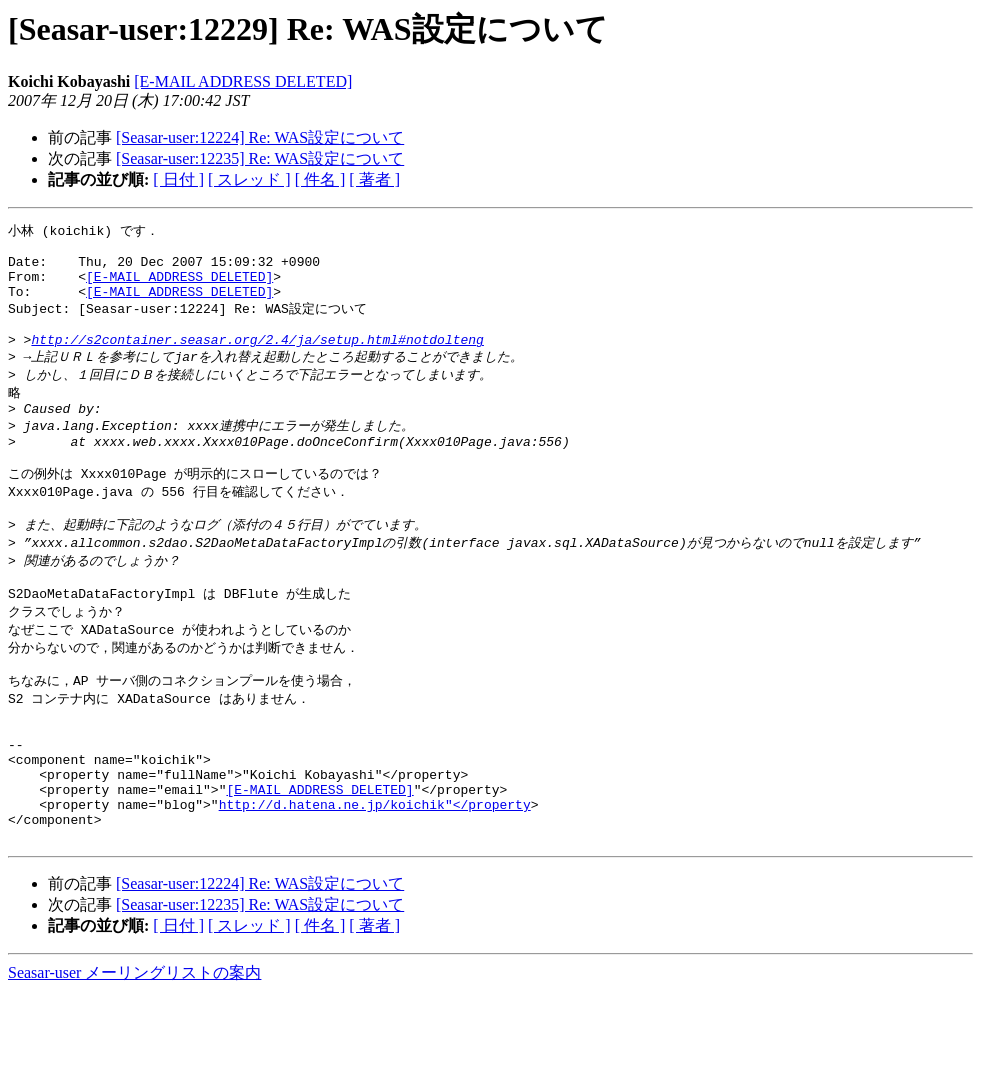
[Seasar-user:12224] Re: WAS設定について (260, 137)
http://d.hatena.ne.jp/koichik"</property (375, 878)
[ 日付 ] (178, 179)
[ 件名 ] (320, 179)
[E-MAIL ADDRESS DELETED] (243, 81)
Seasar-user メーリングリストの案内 (134, 1052)
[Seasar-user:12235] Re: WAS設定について (260, 158)
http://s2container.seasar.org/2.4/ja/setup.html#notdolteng (257, 359)
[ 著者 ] (374, 179)
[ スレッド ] (249, 179)
